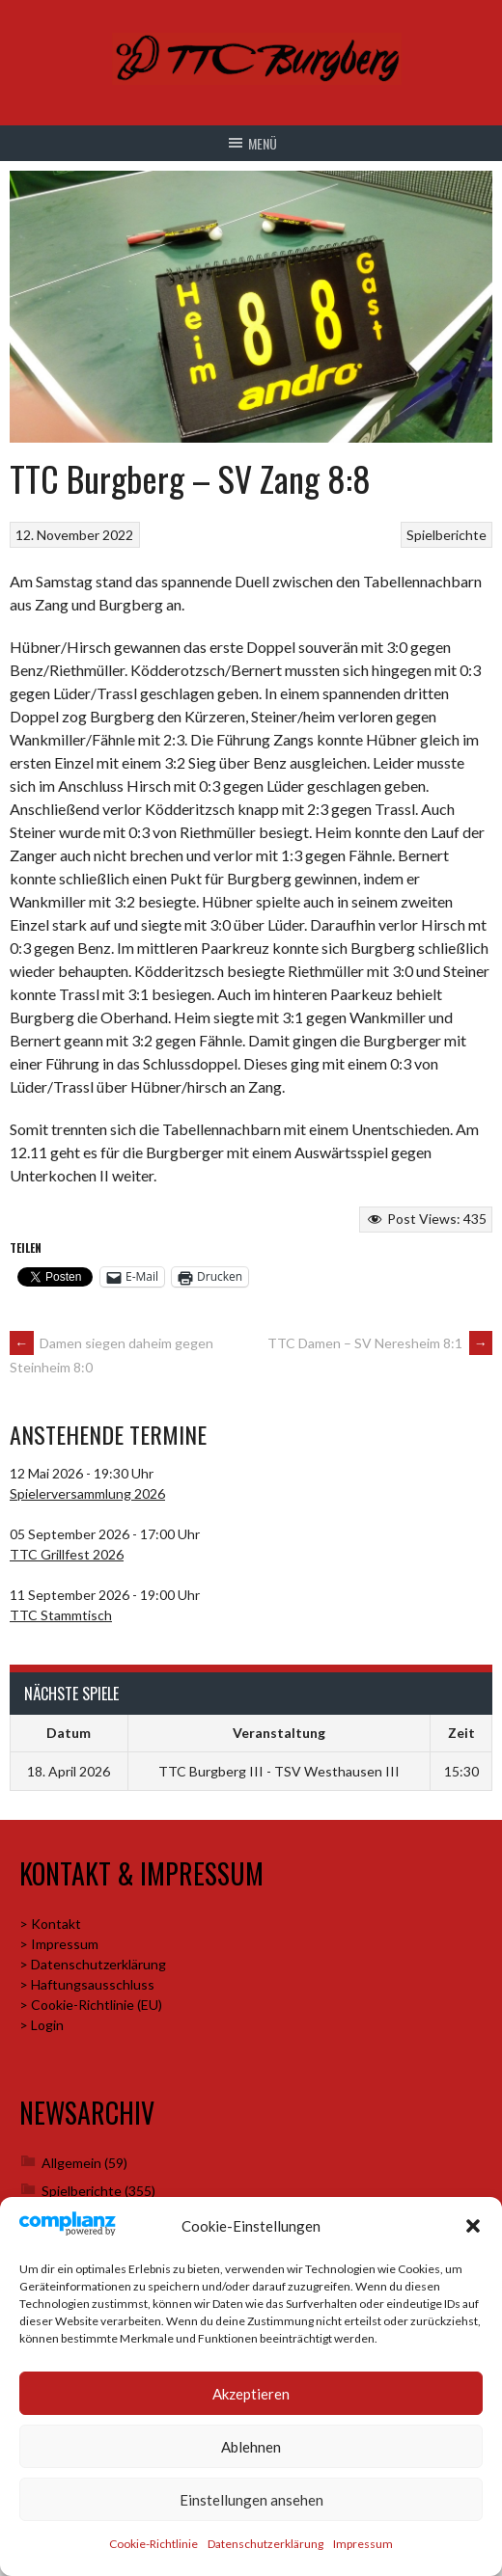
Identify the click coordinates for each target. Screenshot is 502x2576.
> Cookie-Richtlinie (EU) (90, 2004)
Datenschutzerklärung (265, 2543)
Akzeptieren (251, 2393)
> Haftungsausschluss (86, 1984)
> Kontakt (50, 1923)
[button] (473, 2226)
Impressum (363, 2543)
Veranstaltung (279, 1732)
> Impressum (58, 1944)
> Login (41, 2025)
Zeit (461, 1732)
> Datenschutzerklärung (92, 1964)
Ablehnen (251, 2446)
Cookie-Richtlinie (153, 2543)
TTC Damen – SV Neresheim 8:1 (379, 1343)
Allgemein (71, 2163)
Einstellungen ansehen (251, 2499)
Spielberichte (446, 535)
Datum (68, 1732)
